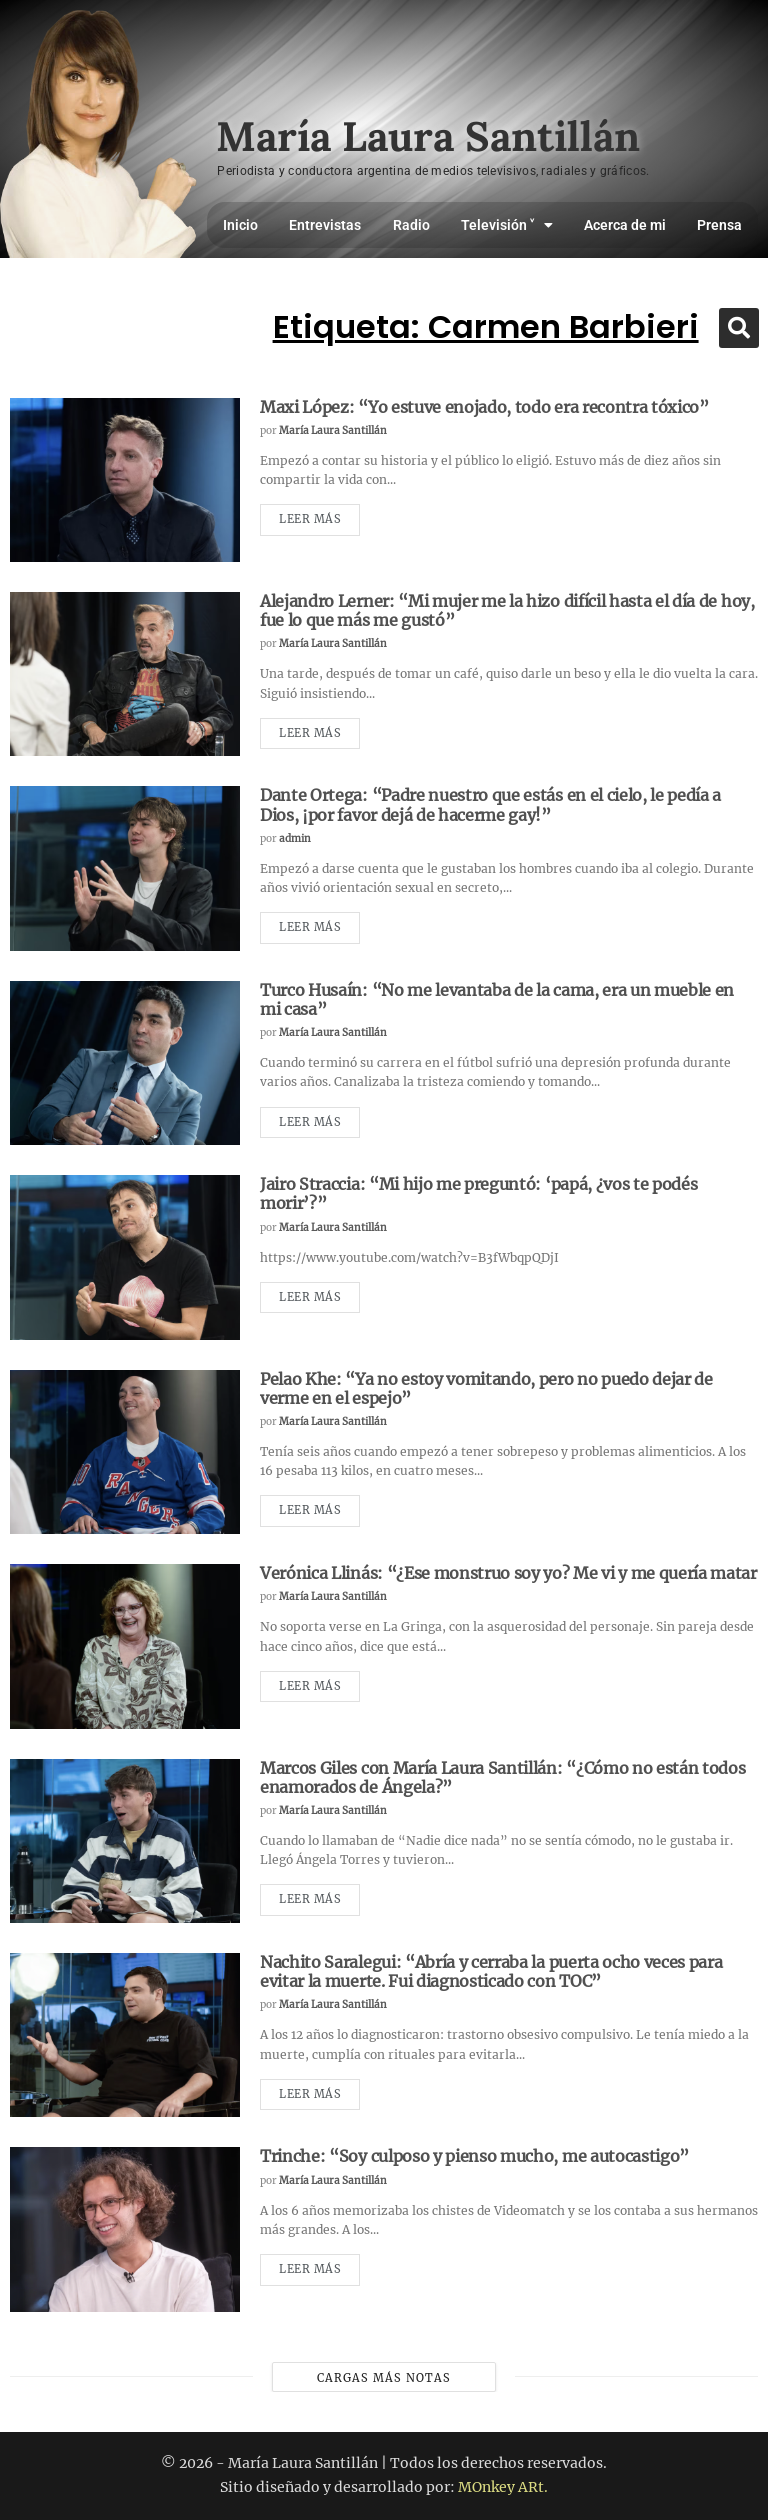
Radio (411, 225)
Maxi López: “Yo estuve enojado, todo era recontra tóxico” (484, 407)
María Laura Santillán (333, 430)
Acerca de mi (625, 225)
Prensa (719, 225)
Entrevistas (325, 225)
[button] (739, 328)
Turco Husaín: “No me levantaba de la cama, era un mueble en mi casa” (497, 999)
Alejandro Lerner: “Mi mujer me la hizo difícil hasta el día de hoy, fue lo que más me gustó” (507, 610)
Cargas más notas (384, 2378)
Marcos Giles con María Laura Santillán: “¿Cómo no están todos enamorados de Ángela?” (502, 1777)
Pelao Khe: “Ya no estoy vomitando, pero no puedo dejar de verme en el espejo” (486, 1388)
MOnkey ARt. (503, 2487)
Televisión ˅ (507, 225)
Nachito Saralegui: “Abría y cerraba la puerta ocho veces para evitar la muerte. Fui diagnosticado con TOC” (491, 1971)
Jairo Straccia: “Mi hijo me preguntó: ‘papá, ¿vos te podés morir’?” (478, 1193)
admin (295, 838)
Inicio (240, 225)
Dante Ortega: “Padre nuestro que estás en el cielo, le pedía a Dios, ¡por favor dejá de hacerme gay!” (490, 804)
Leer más (310, 519)
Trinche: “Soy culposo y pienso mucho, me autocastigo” (474, 2156)
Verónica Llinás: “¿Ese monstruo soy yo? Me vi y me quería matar (508, 1573)
